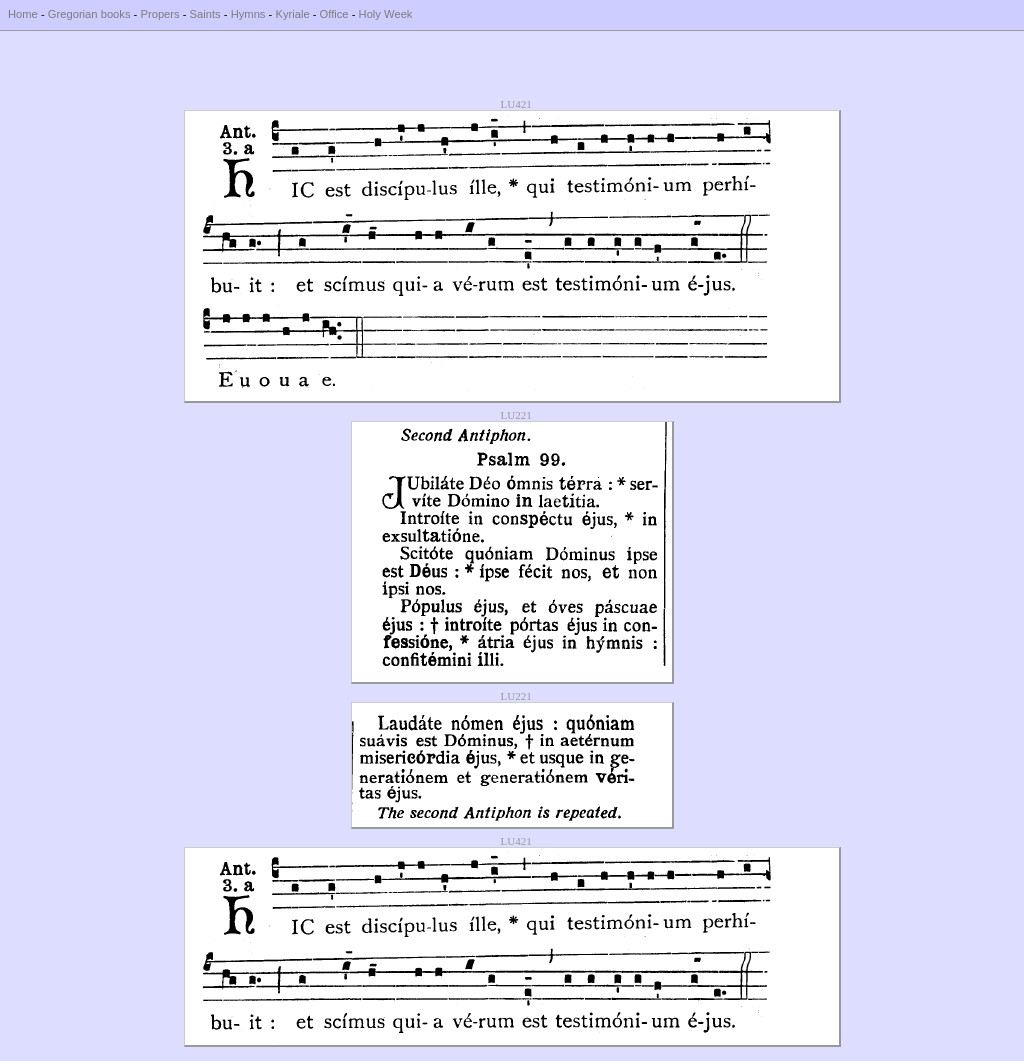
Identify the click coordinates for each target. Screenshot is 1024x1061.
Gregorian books (89, 14)
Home (23, 14)
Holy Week (386, 14)
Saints (205, 14)
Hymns (248, 14)
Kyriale (292, 14)
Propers (159, 14)
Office (334, 14)
